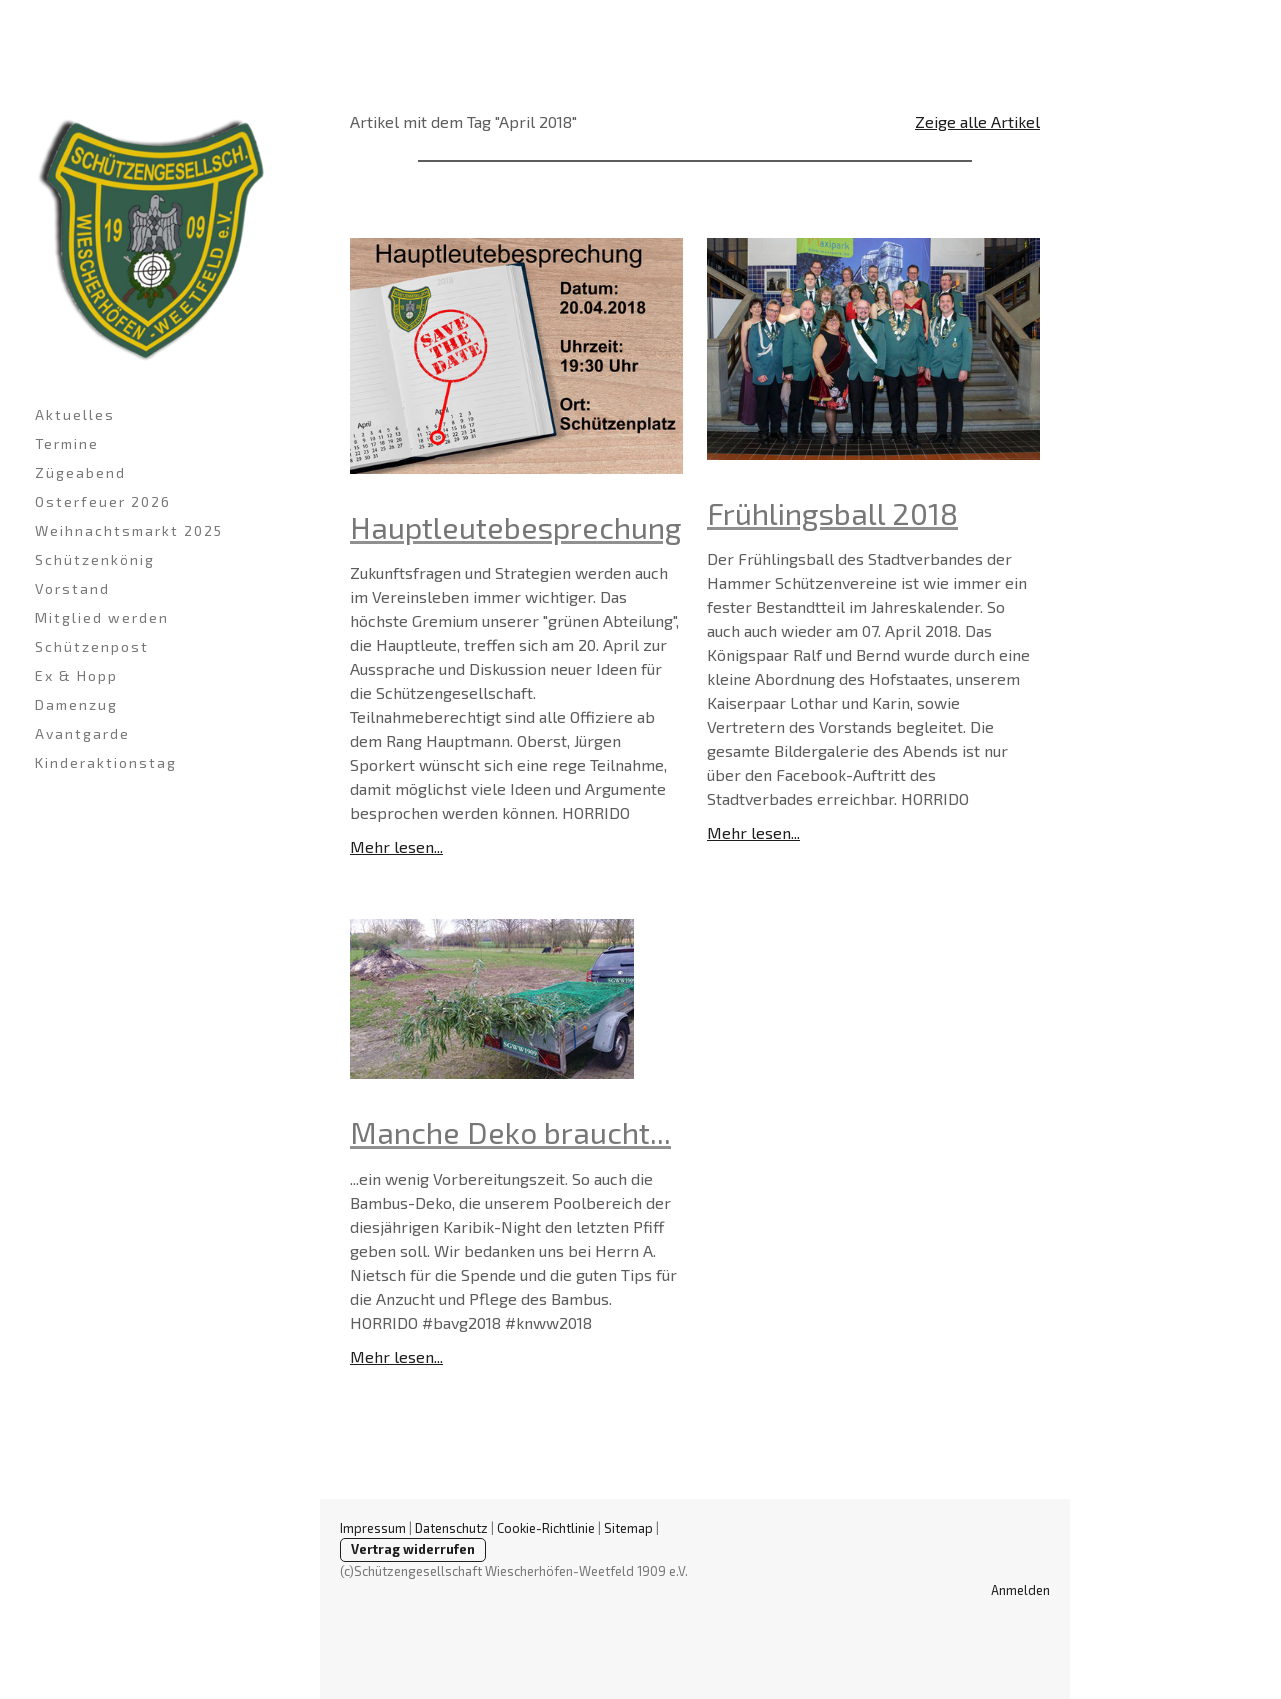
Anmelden (1020, 1590)
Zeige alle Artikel (977, 121)
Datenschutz (451, 1528)
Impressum (373, 1528)
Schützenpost (92, 646)
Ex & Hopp (76, 675)
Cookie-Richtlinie (546, 1528)
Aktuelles (75, 414)
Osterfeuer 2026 (103, 501)
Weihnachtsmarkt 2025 (129, 530)
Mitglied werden (102, 617)
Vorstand (72, 588)
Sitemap (628, 1528)
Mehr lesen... (396, 846)
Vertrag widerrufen (413, 1549)
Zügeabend (80, 472)
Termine (67, 443)
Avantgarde (82, 733)
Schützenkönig (95, 559)
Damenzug (76, 704)
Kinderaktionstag (106, 762)
